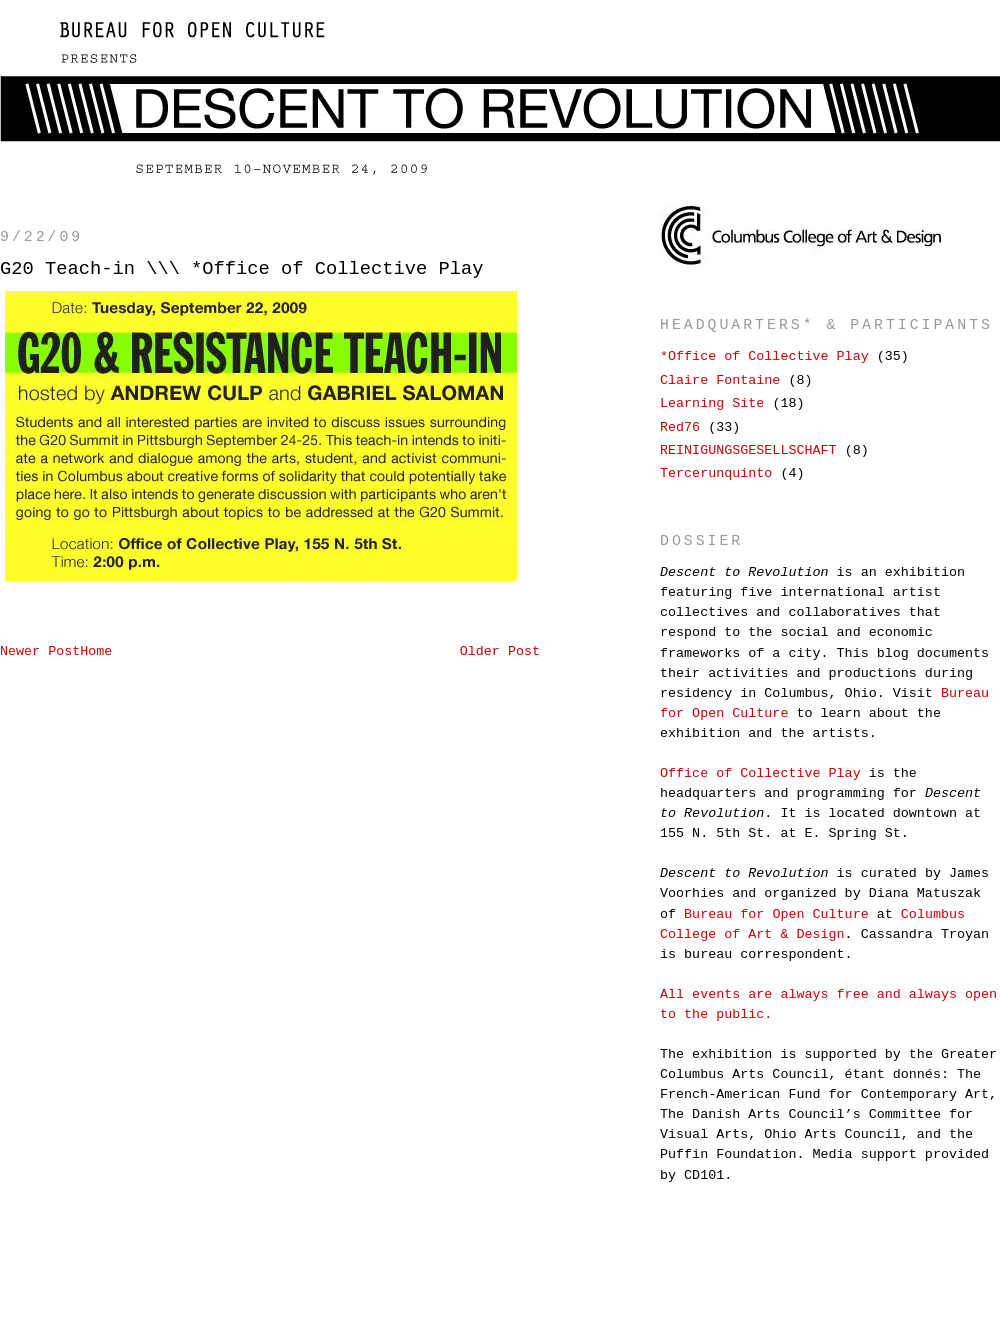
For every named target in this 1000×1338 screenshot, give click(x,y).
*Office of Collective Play (764, 356)
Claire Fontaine (720, 380)
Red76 (680, 427)
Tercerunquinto (716, 473)
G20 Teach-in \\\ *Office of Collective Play (241, 269)
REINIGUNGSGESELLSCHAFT (748, 450)
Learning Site (712, 403)
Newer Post (40, 651)
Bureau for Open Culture (776, 914)
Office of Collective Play (760, 773)
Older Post (500, 651)
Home (96, 651)
